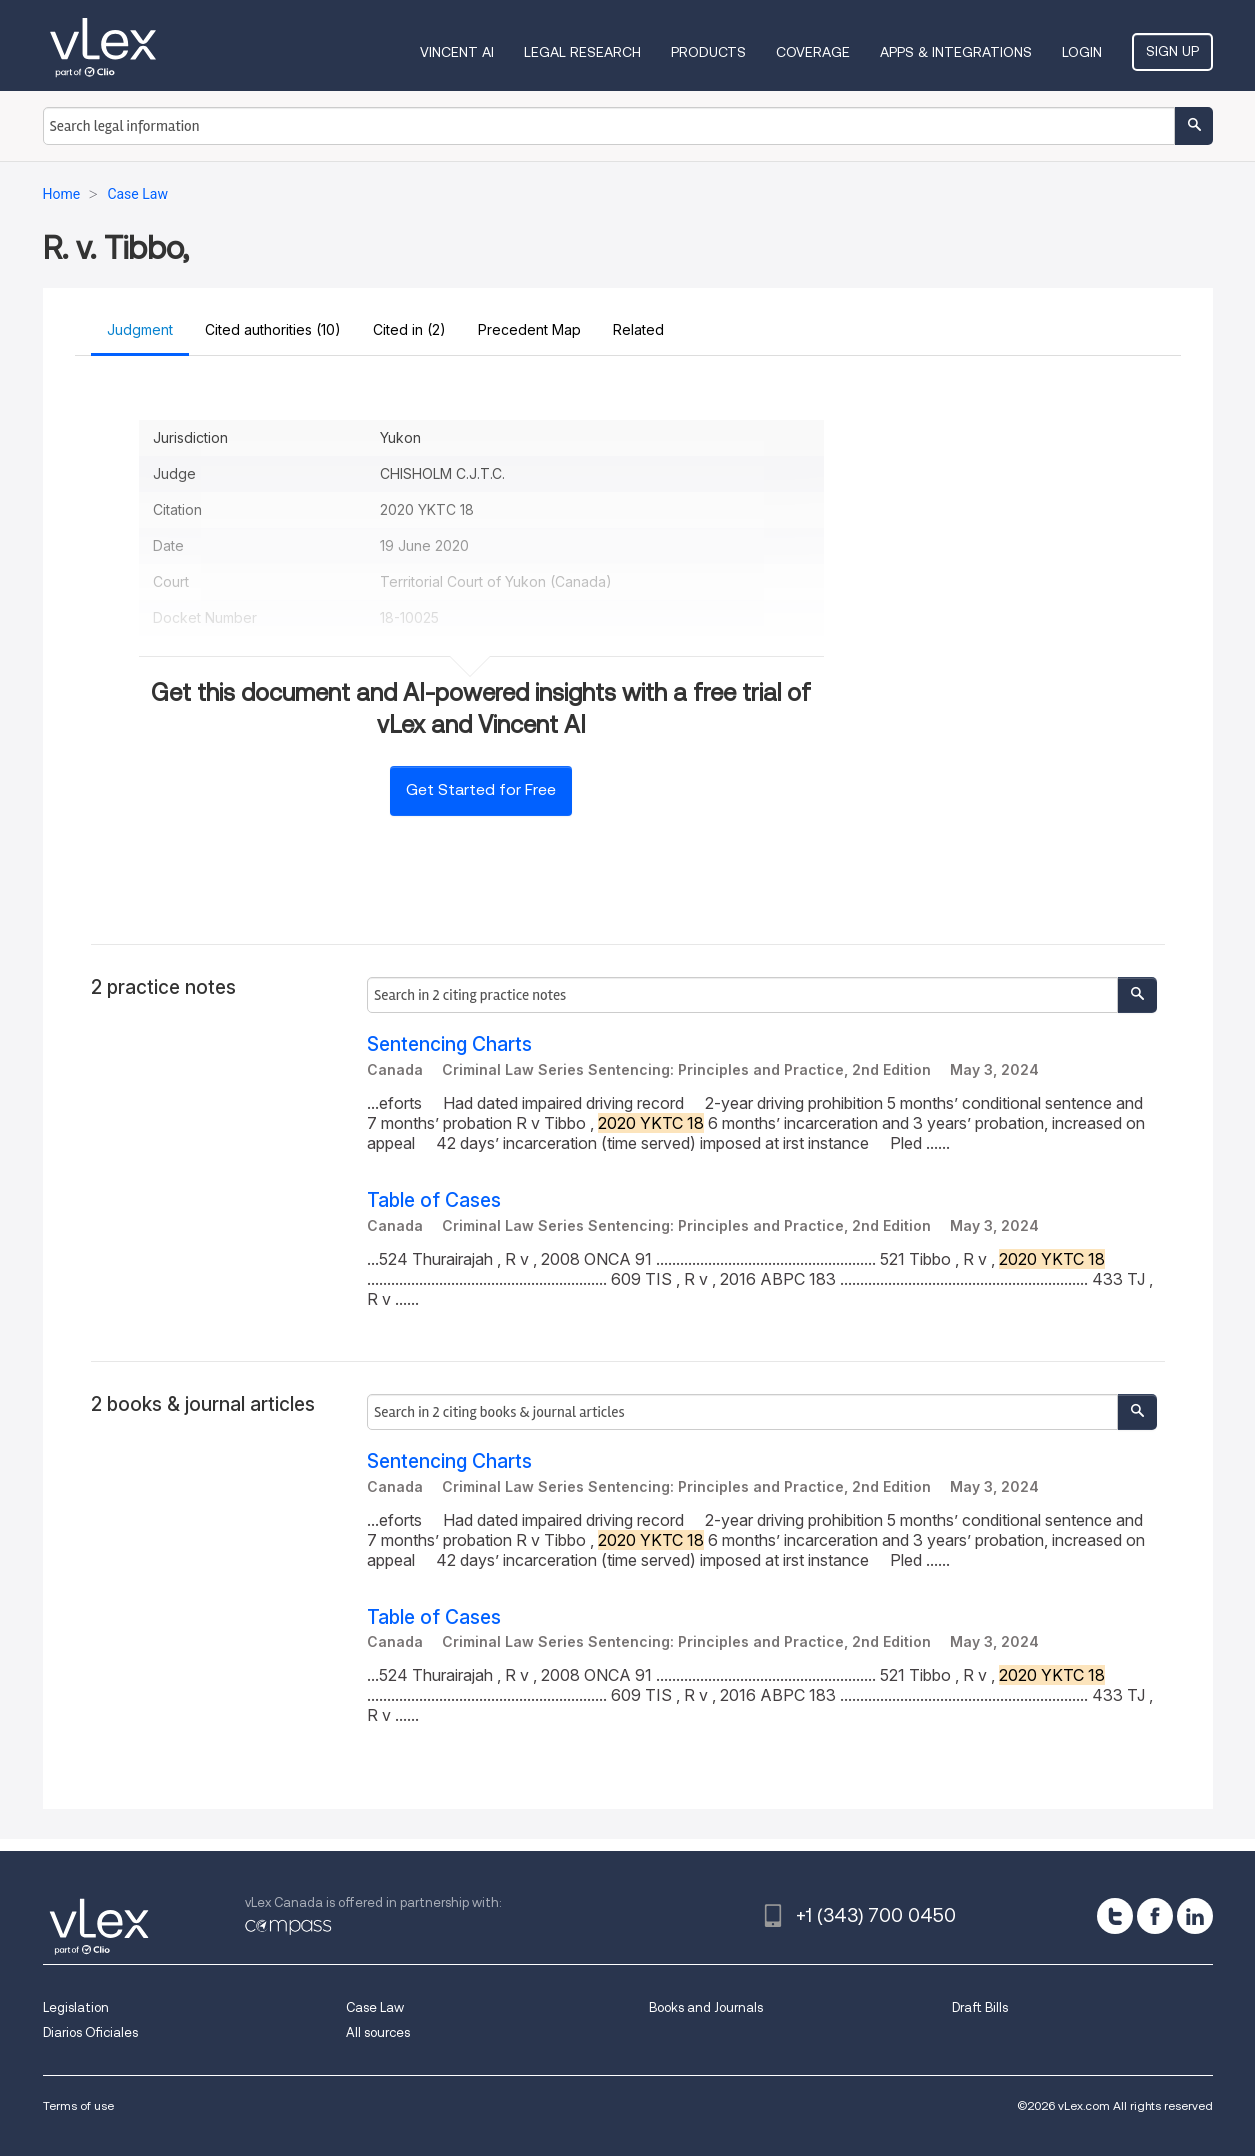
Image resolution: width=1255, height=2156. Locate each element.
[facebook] (1155, 1916)
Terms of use (78, 2105)
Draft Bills (980, 2007)
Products (708, 52)
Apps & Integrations (956, 52)
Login (1082, 52)
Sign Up (1172, 51)
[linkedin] (1195, 1916)
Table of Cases (434, 1200)
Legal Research (582, 52)
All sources (378, 2032)
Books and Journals (706, 2007)
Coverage (813, 52)
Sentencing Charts (449, 1044)
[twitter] (1115, 1916)
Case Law (375, 2007)
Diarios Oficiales (90, 2032)
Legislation (76, 2007)
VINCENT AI (457, 52)
